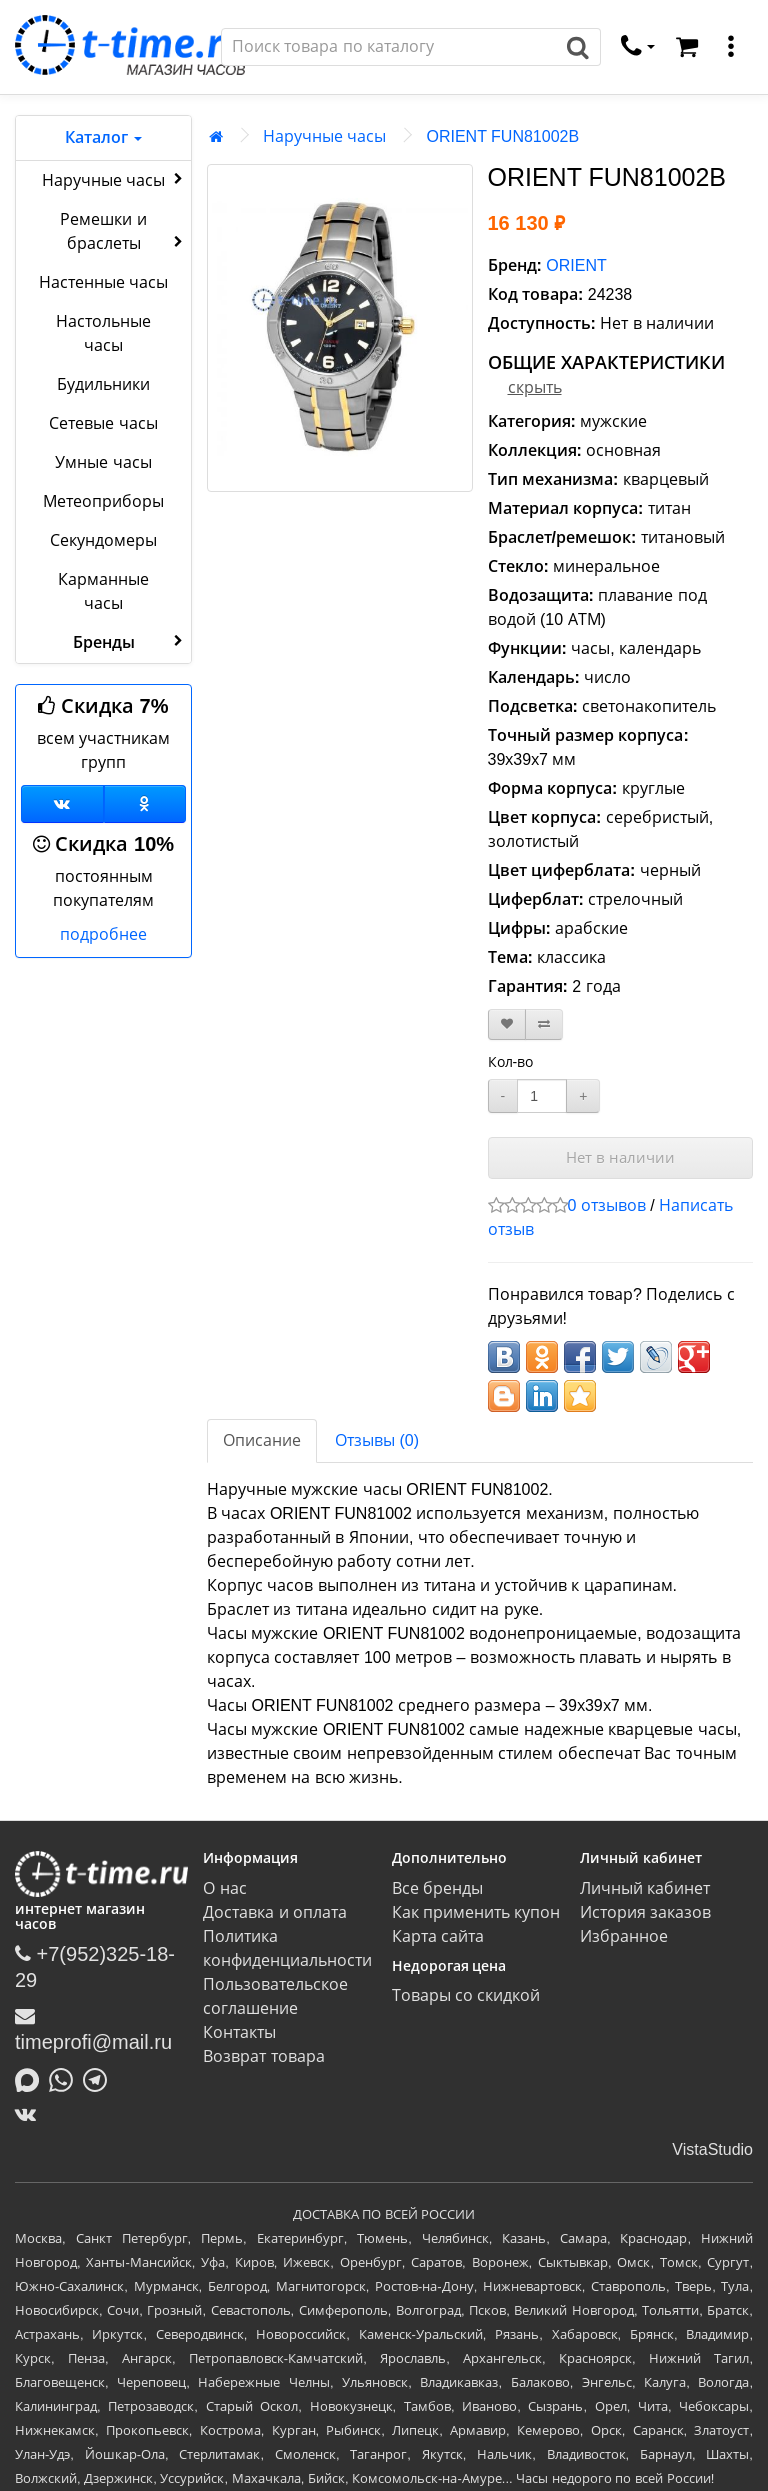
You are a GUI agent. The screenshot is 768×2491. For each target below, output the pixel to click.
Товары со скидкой (466, 1995)
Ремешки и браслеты (123, 231)
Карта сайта (438, 1936)
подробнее (103, 934)
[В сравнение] (544, 1024)
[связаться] (638, 47)
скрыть (535, 387)
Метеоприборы (103, 501)
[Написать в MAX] (32, 2078)
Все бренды (437, 1888)
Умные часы (103, 462)
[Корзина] (687, 47)
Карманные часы (103, 591)
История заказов (645, 1912)
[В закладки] (507, 1024)
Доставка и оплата (275, 1912)
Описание (262, 1440)
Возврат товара (263, 2056)
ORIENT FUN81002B (502, 136)
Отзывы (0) (377, 1440)
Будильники (103, 384)
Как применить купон (476, 1912)
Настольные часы (103, 333)
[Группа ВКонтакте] (62, 804)
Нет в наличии (620, 1157)
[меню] (731, 47)
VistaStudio (712, 2149)
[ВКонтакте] (30, 2114)
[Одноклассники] (145, 804)
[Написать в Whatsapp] (66, 2078)
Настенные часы (103, 282)
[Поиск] (389, 47)
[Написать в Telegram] (100, 2078)
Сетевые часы (103, 423)
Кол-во (511, 1062)
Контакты (239, 2032)
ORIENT (576, 265)
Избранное (624, 1936)
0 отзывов (607, 1205)
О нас (224, 1888)
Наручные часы (114, 179)
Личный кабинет (645, 1888)
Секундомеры (103, 540)
